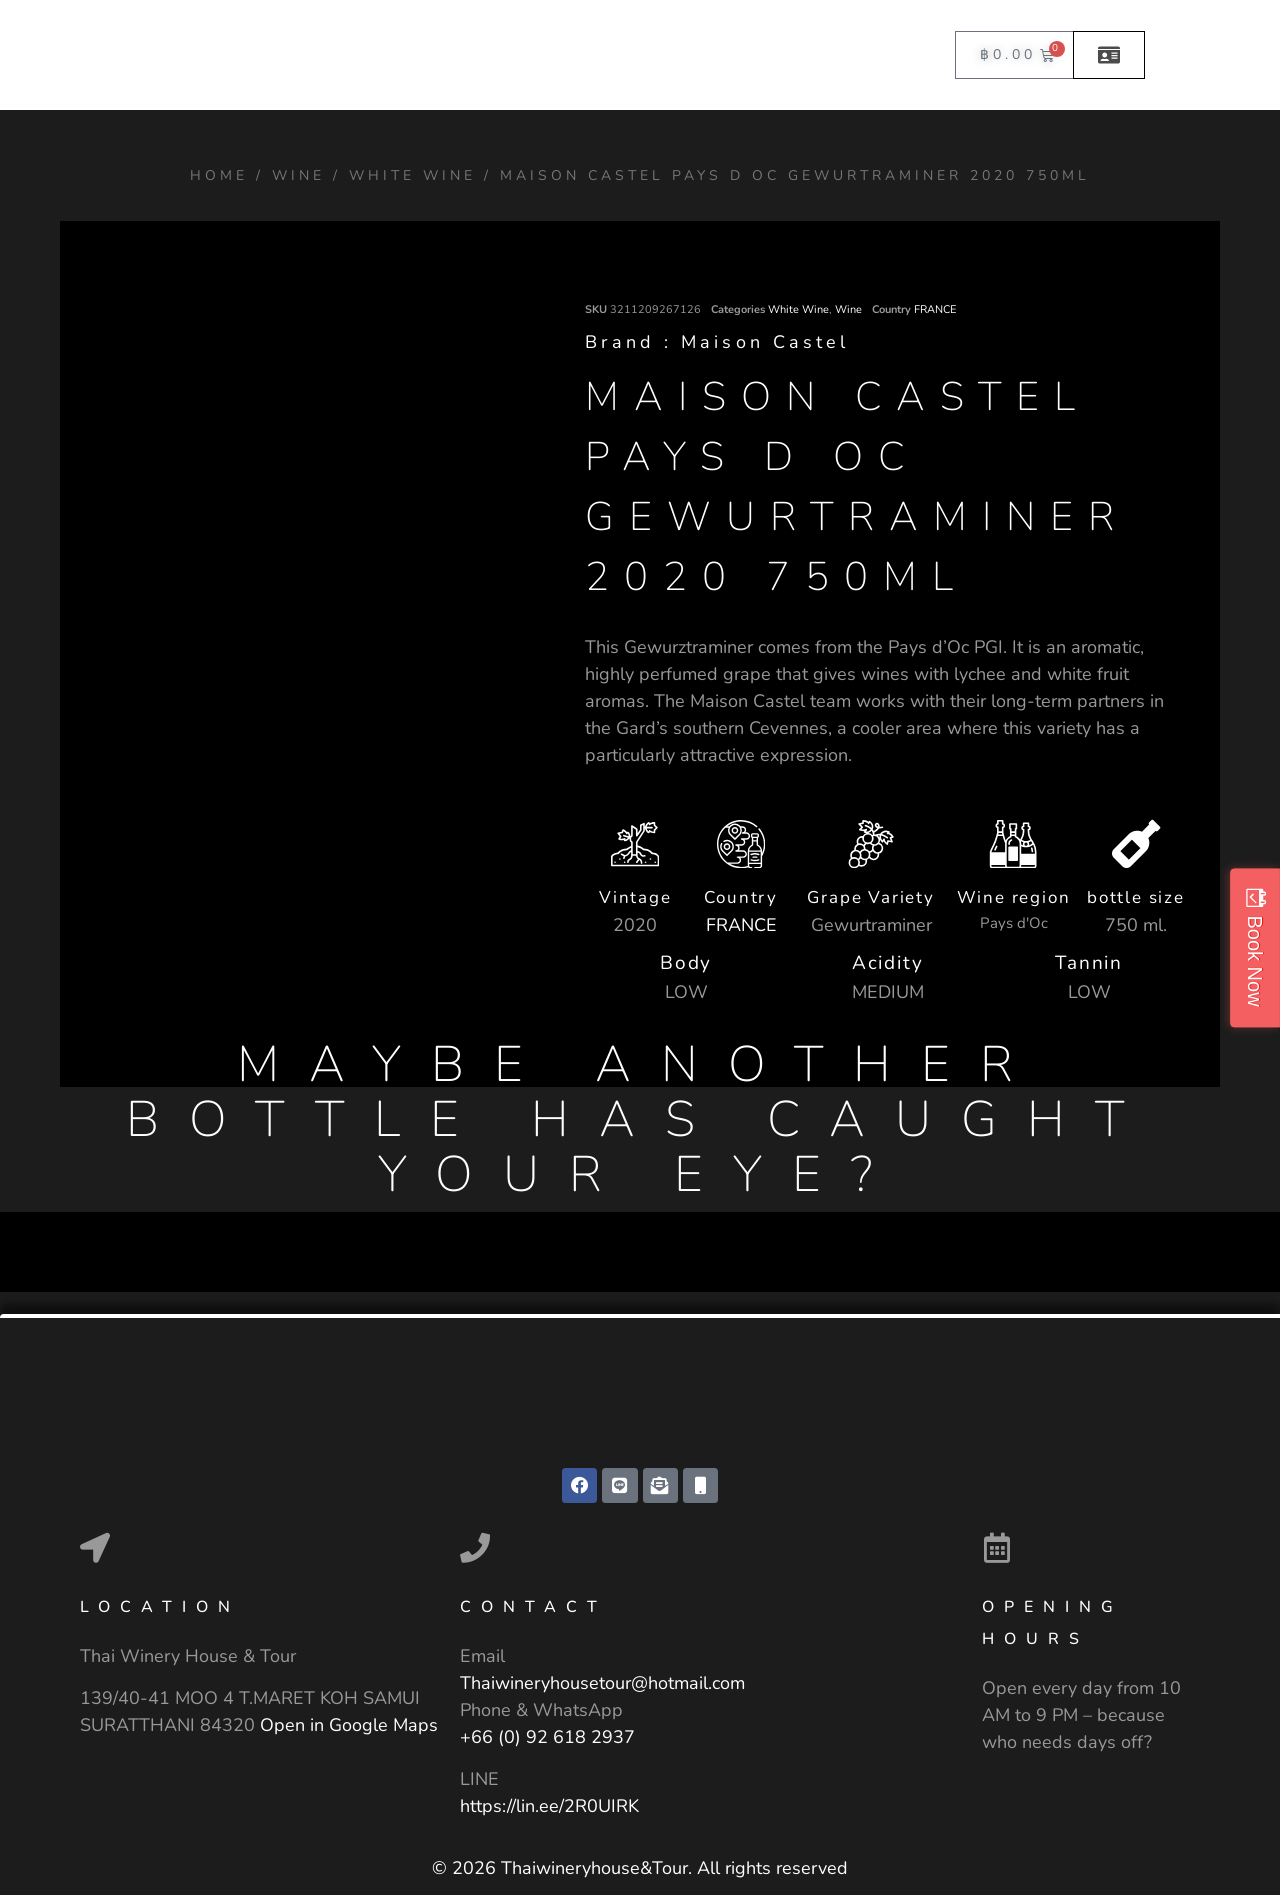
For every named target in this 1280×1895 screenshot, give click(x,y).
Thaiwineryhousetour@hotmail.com (602, 1685)
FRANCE (935, 309)
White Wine (412, 175)
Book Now (1255, 960)
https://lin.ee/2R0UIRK (549, 1807)
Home (219, 175)
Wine (298, 175)
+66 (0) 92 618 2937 (547, 1739)
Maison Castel (765, 342)
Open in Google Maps (349, 1726)
